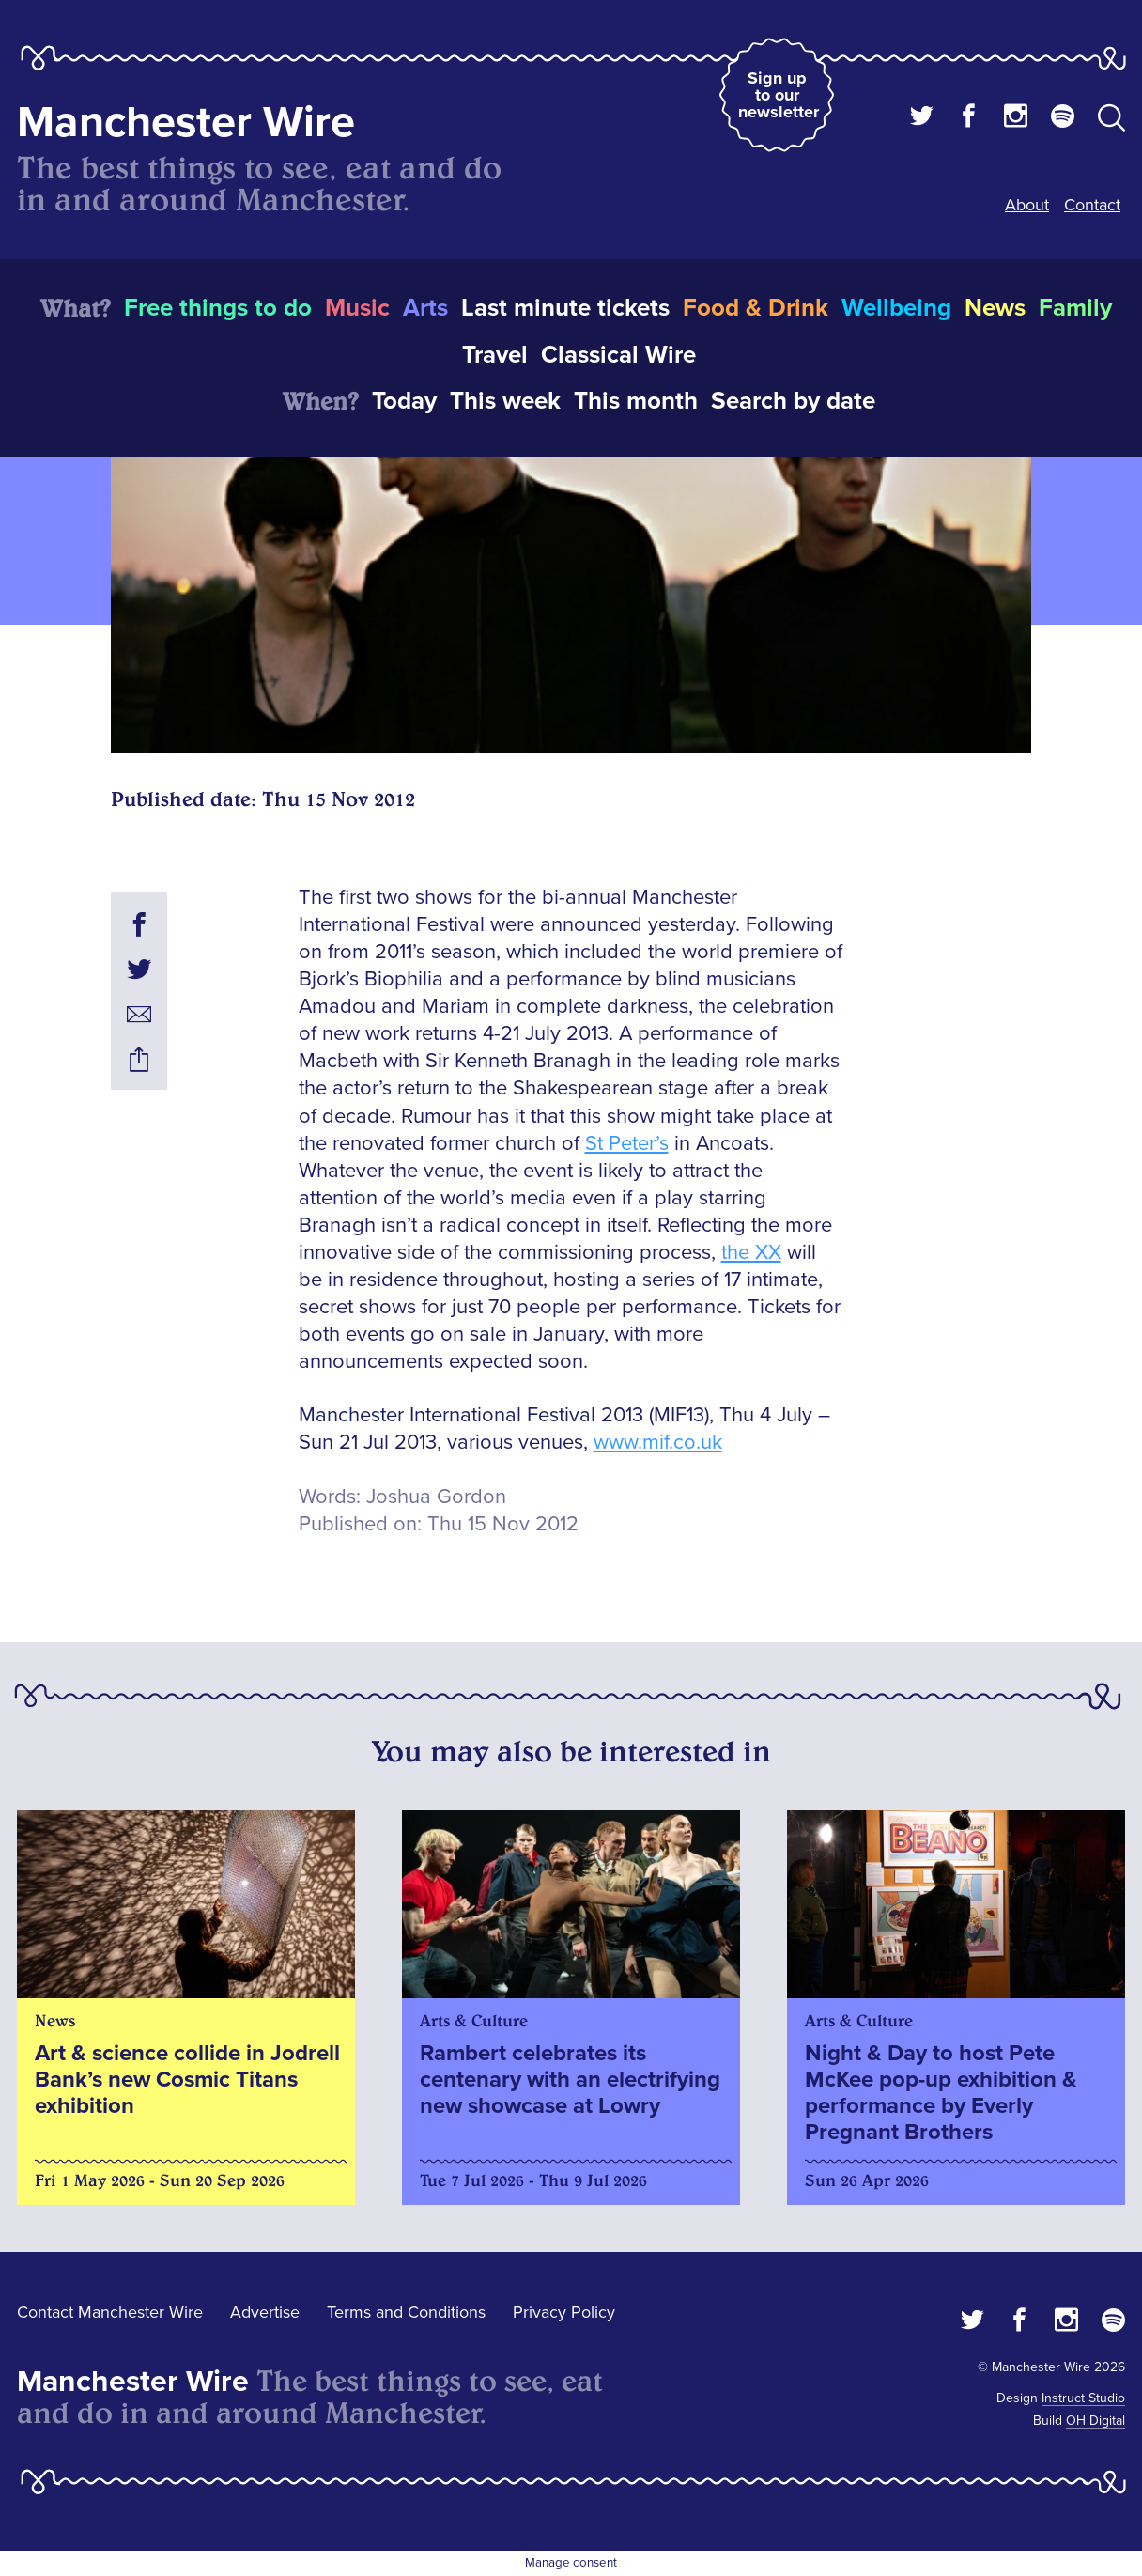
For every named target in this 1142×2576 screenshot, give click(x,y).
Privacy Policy (564, 2312)
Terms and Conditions (406, 2312)
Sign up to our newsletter (778, 95)
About (1027, 204)
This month (636, 401)
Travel (495, 355)
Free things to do (218, 308)
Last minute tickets (565, 308)
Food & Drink (755, 308)
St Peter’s (627, 1143)
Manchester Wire (186, 122)
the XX (751, 1252)
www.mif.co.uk (658, 1442)
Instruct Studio (1083, 2398)
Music (357, 308)
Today (404, 401)
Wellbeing (896, 308)
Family (1075, 308)
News (995, 308)
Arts (425, 308)
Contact (1092, 204)
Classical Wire (618, 355)
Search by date (793, 401)
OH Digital (1095, 2421)
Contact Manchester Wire (110, 2312)
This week (505, 401)
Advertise (265, 2312)
